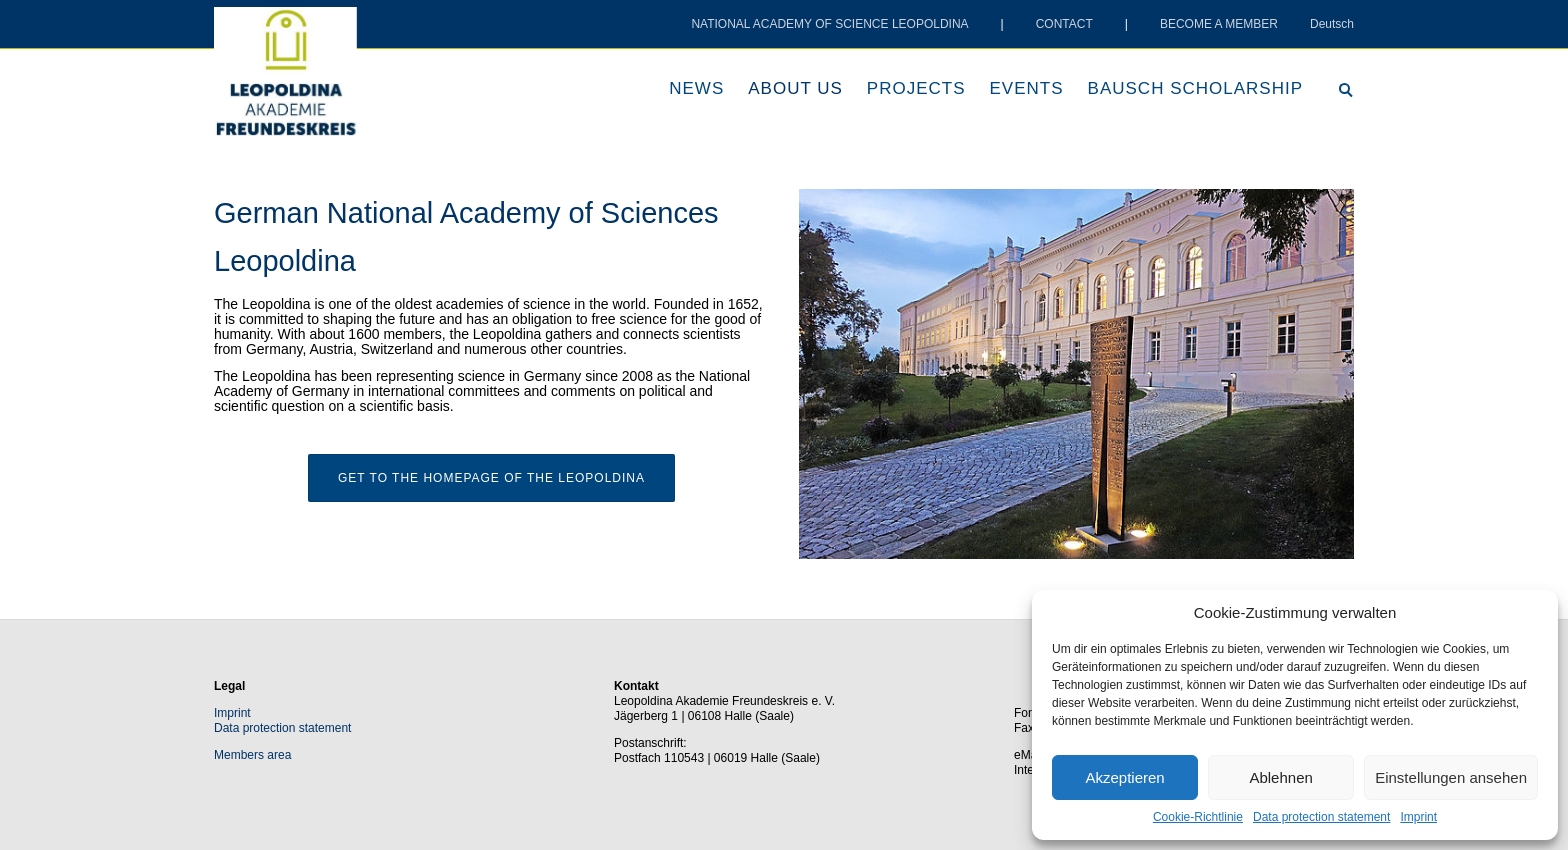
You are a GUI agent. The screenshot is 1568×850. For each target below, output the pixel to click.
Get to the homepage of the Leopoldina (491, 478)
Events (1027, 88)
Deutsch (1332, 24)
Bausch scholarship (1195, 88)
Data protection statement (1321, 817)
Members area (252, 755)
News (696, 88)
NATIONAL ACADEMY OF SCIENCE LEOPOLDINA (829, 24)
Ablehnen (1280, 777)
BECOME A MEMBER (1219, 24)
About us (795, 88)
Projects (916, 88)
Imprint (1418, 817)
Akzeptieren (1124, 777)
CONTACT (1064, 24)
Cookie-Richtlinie (1198, 817)
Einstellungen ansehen (1451, 777)
